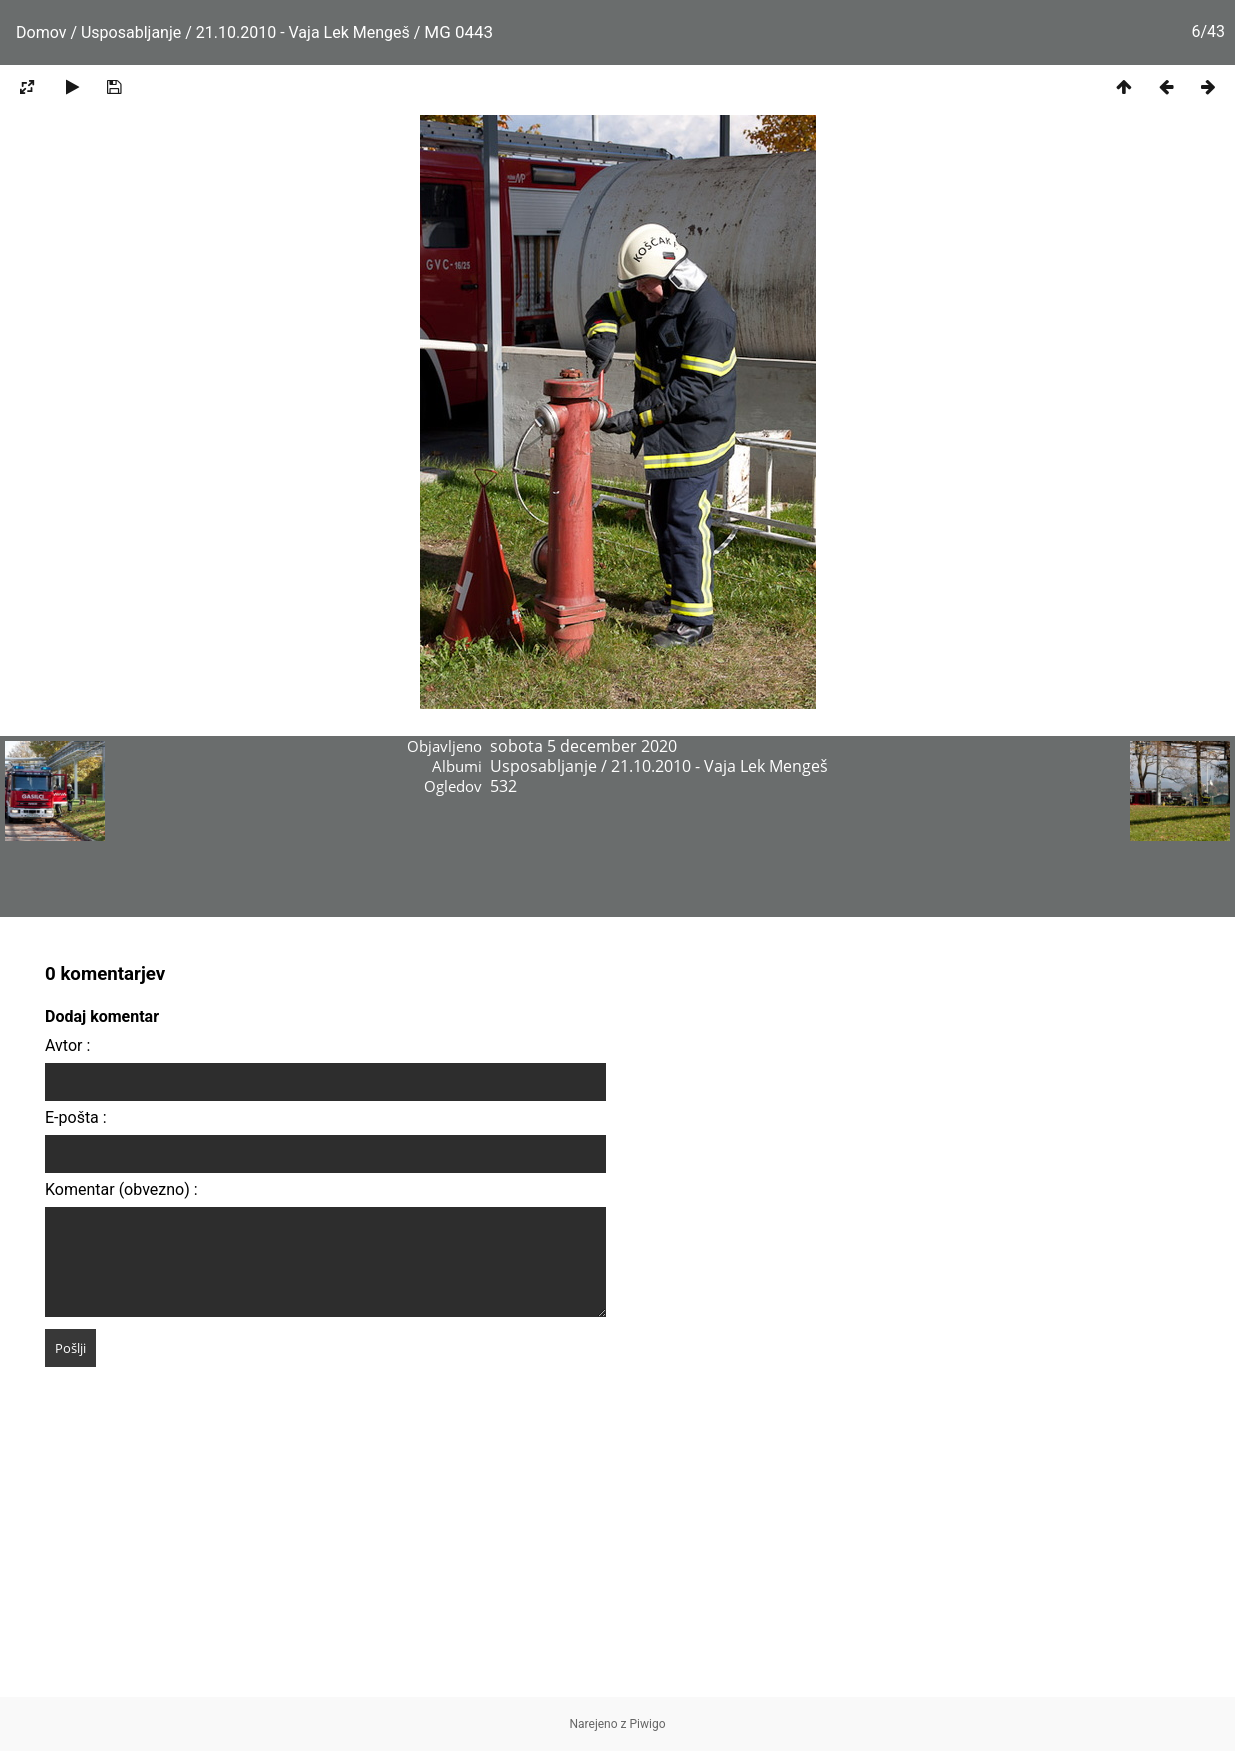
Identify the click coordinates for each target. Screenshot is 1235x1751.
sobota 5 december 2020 (583, 746)
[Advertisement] (618, 1557)
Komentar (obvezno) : (121, 1189)
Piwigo (648, 1724)
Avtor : (67, 1045)
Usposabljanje (131, 32)
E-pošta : (76, 1117)
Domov (41, 32)
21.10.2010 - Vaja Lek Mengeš (303, 32)
